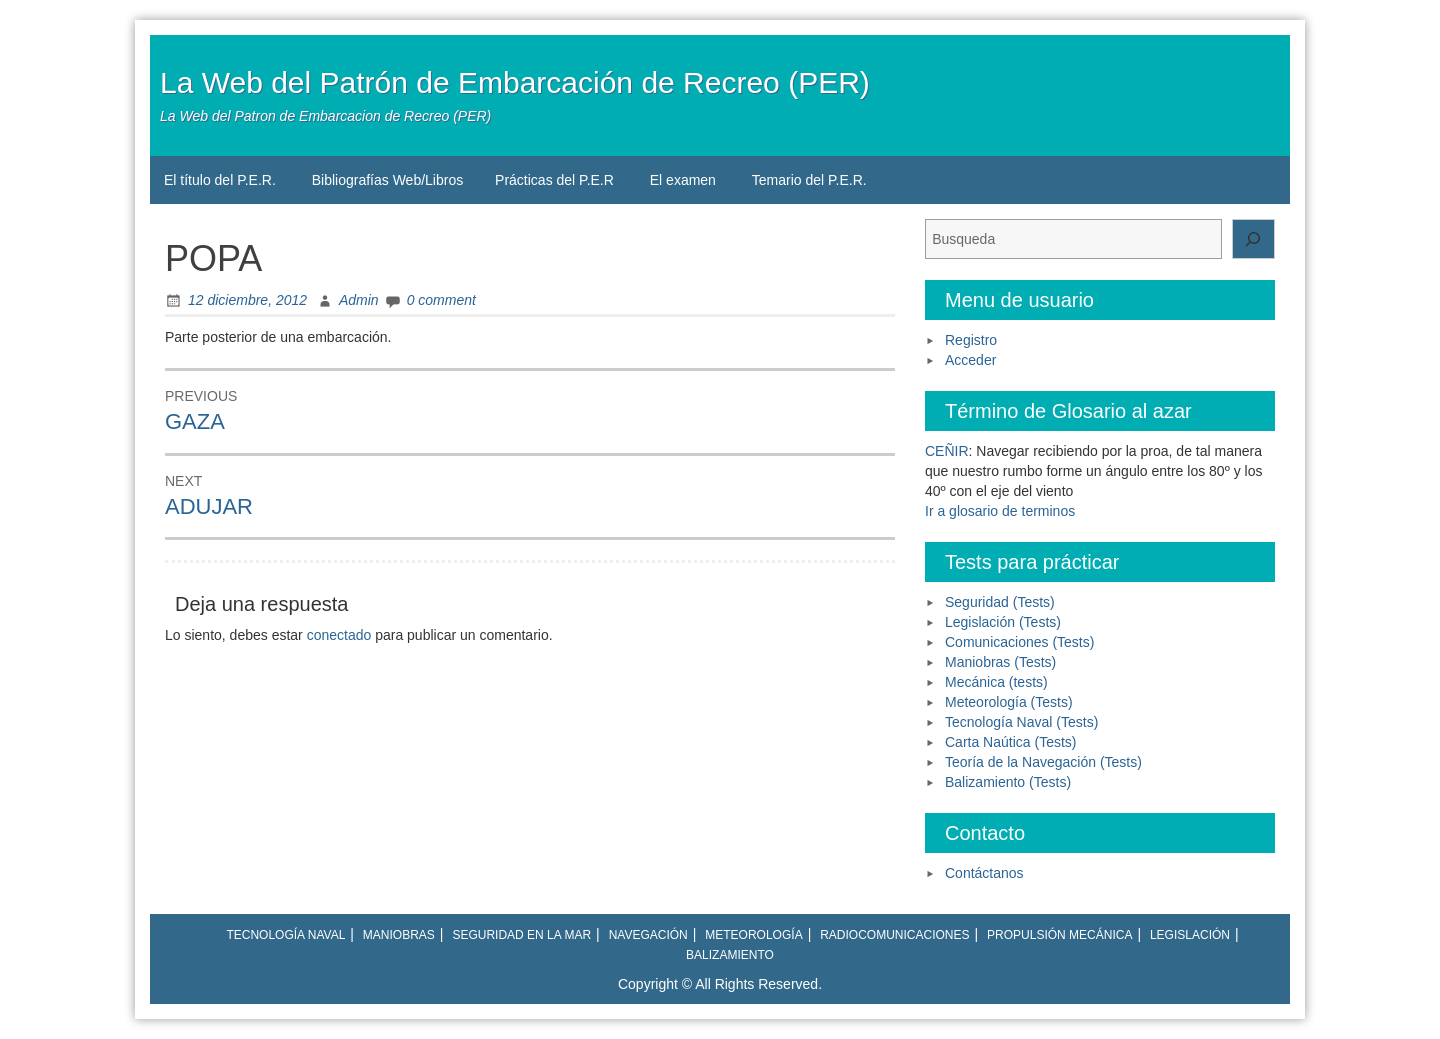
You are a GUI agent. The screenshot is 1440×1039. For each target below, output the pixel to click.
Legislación (1190, 935)
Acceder (970, 360)
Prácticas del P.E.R (554, 180)
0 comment (441, 300)
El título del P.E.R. (220, 180)
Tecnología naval (285, 935)
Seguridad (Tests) (1000, 602)
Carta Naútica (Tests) (1010, 742)
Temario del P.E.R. (809, 180)
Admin (359, 300)
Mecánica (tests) (996, 682)
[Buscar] (1254, 239)
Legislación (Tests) (1003, 622)
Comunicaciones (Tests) (1019, 642)
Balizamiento (730, 955)
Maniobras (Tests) (1000, 662)
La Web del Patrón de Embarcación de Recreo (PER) (515, 82)
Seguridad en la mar (521, 935)
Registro (971, 340)
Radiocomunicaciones (894, 935)
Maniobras (399, 935)
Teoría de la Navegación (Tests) (1043, 762)
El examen (683, 180)
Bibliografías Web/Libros (387, 180)
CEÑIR (947, 451)
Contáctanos (984, 873)
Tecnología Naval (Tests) (1021, 722)
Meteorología (753, 935)
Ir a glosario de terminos (1000, 511)
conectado (339, 635)
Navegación (648, 935)
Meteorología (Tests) (1009, 702)
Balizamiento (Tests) (1008, 782)
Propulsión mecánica (1059, 935)
